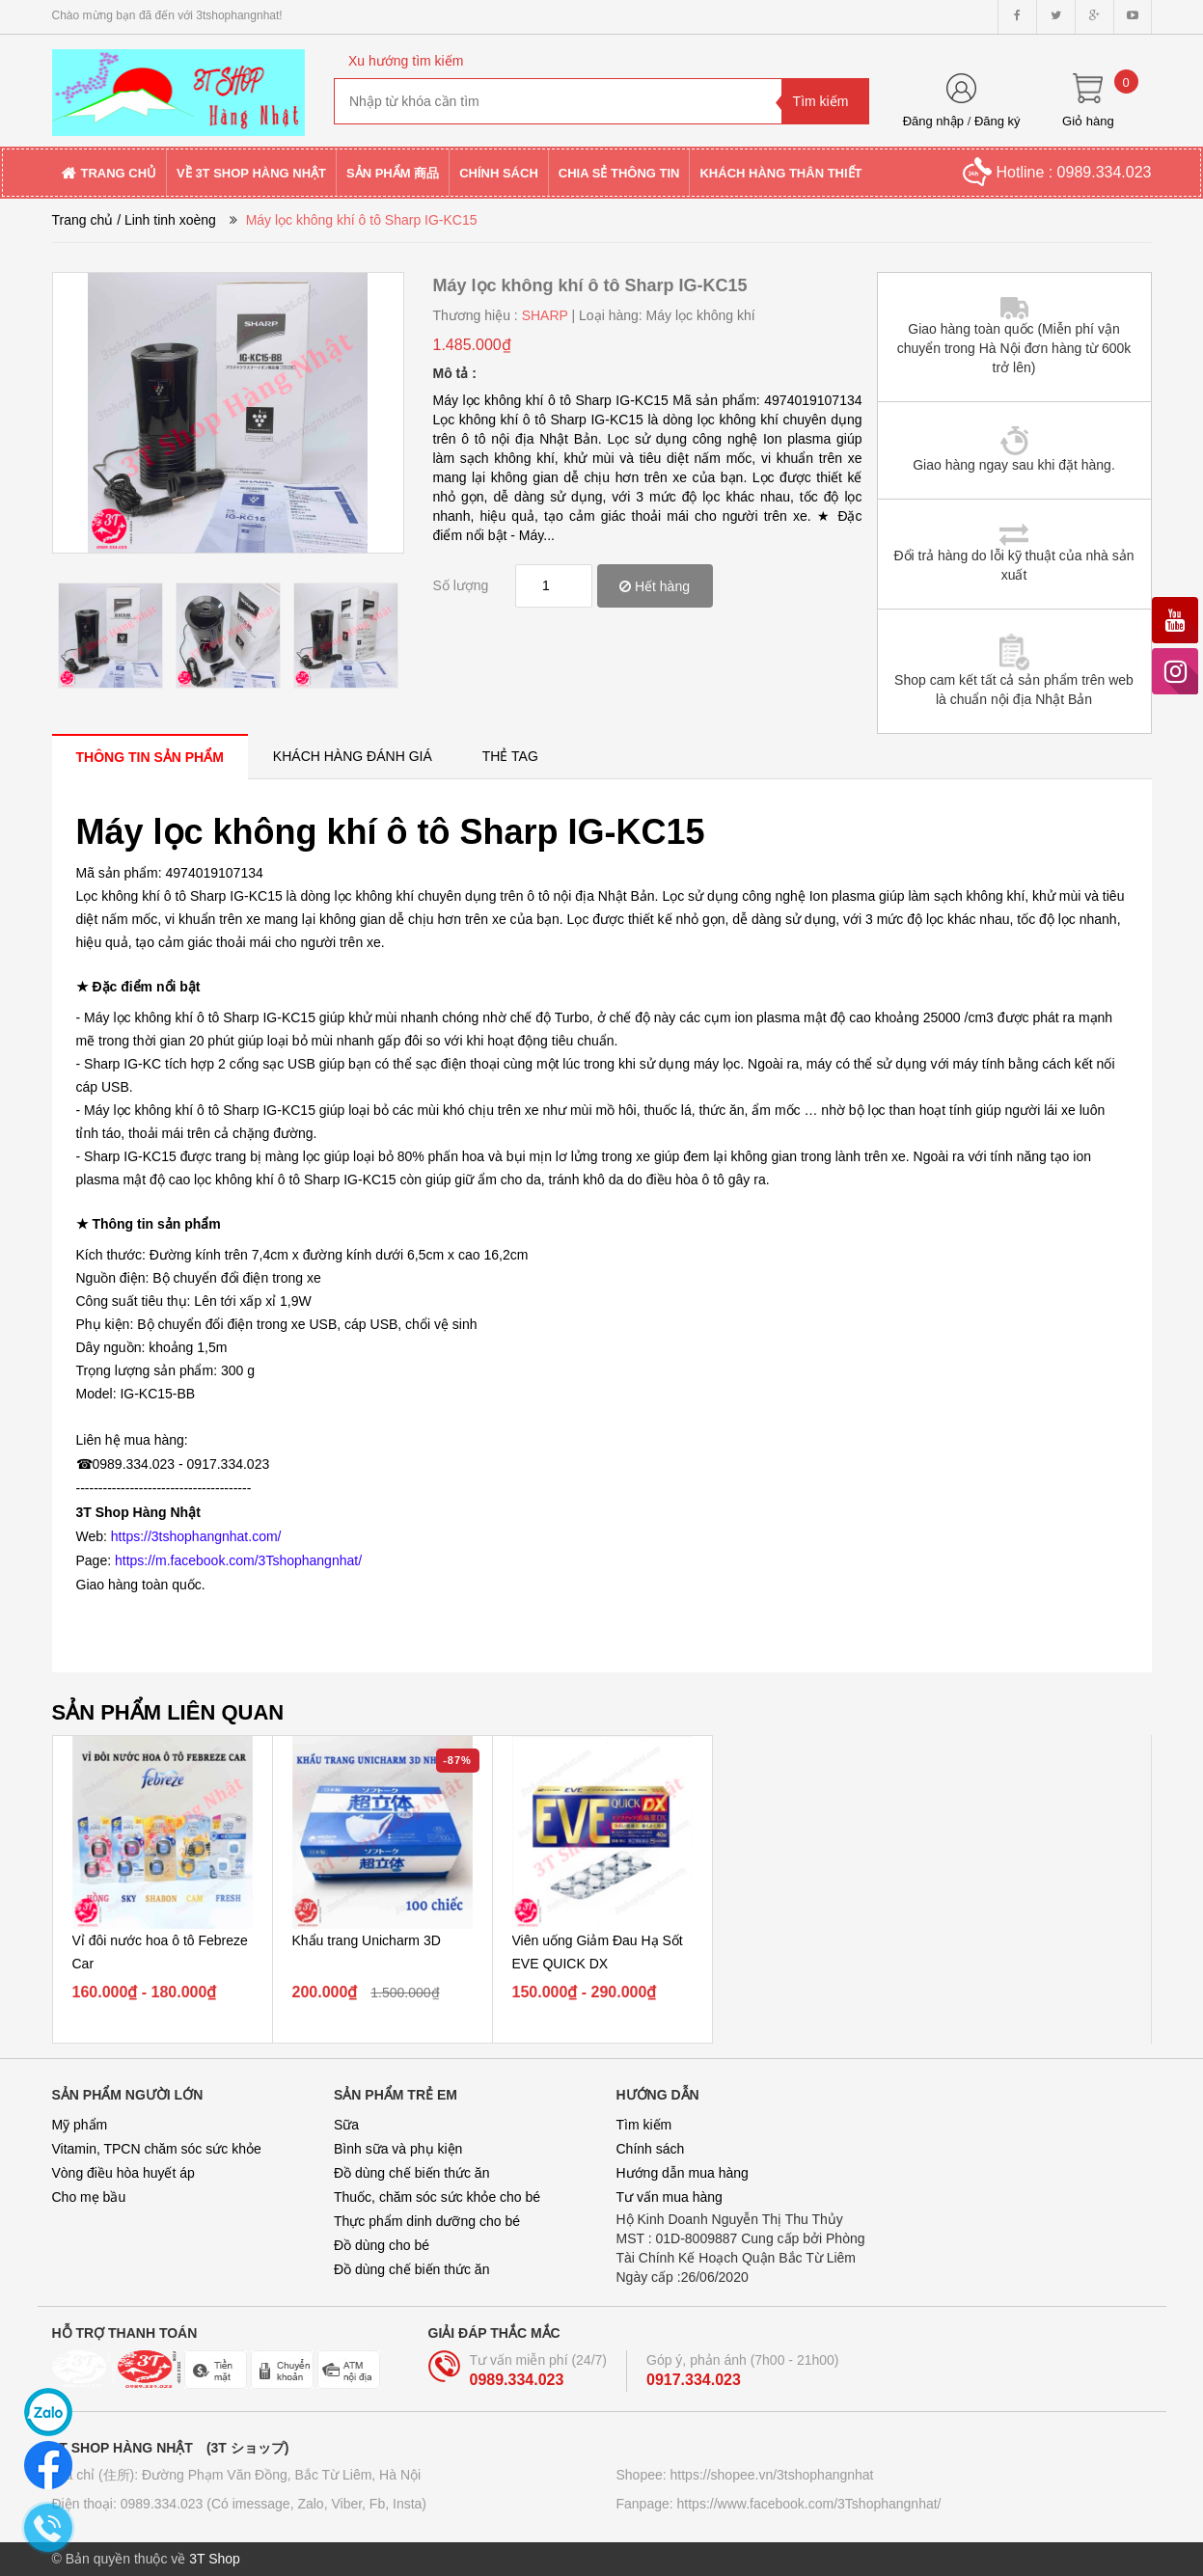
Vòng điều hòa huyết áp (123, 2173)
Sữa (346, 2124)
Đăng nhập (933, 121)
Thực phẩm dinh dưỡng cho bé (427, 2221)
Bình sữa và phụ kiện (398, 2148)
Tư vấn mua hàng (669, 2197)
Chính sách (650, 2148)
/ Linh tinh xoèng (166, 220)
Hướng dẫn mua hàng (682, 2173)
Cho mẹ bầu (89, 2197)
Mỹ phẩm (80, 2124)
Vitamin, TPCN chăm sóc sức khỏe (156, 2148)
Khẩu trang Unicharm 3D (366, 1940)
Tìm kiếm (644, 2124)
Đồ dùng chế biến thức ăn (411, 2173)
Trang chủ (83, 220)
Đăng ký (997, 121)
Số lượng (461, 585)
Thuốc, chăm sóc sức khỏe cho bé (437, 2197)
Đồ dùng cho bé (381, 2245)
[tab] (150, 756)
